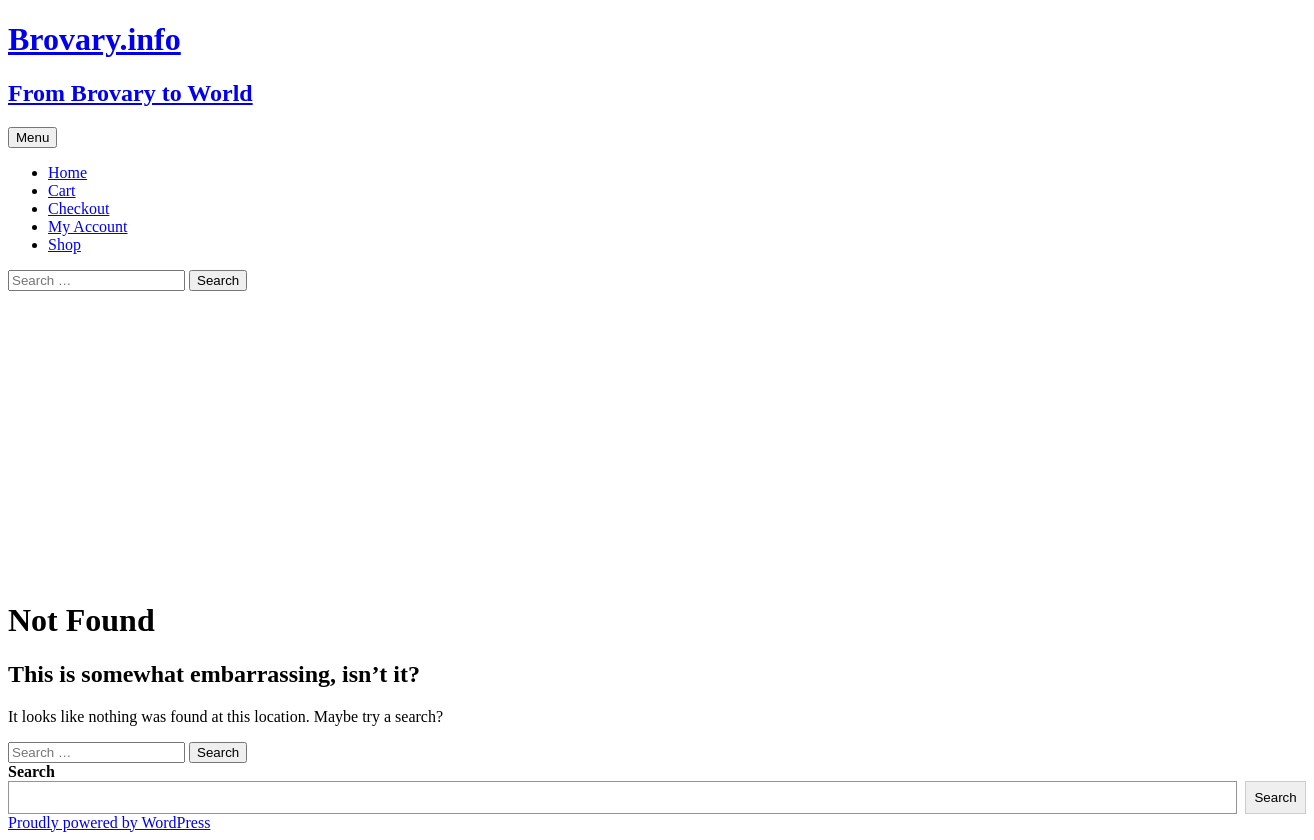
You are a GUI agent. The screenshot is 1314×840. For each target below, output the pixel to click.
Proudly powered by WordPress (109, 822)
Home (67, 172)
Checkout (78, 208)
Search (31, 771)
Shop (64, 244)
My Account (88, 226)
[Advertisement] (657, 441)
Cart (62, 190)
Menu (32, 137)
